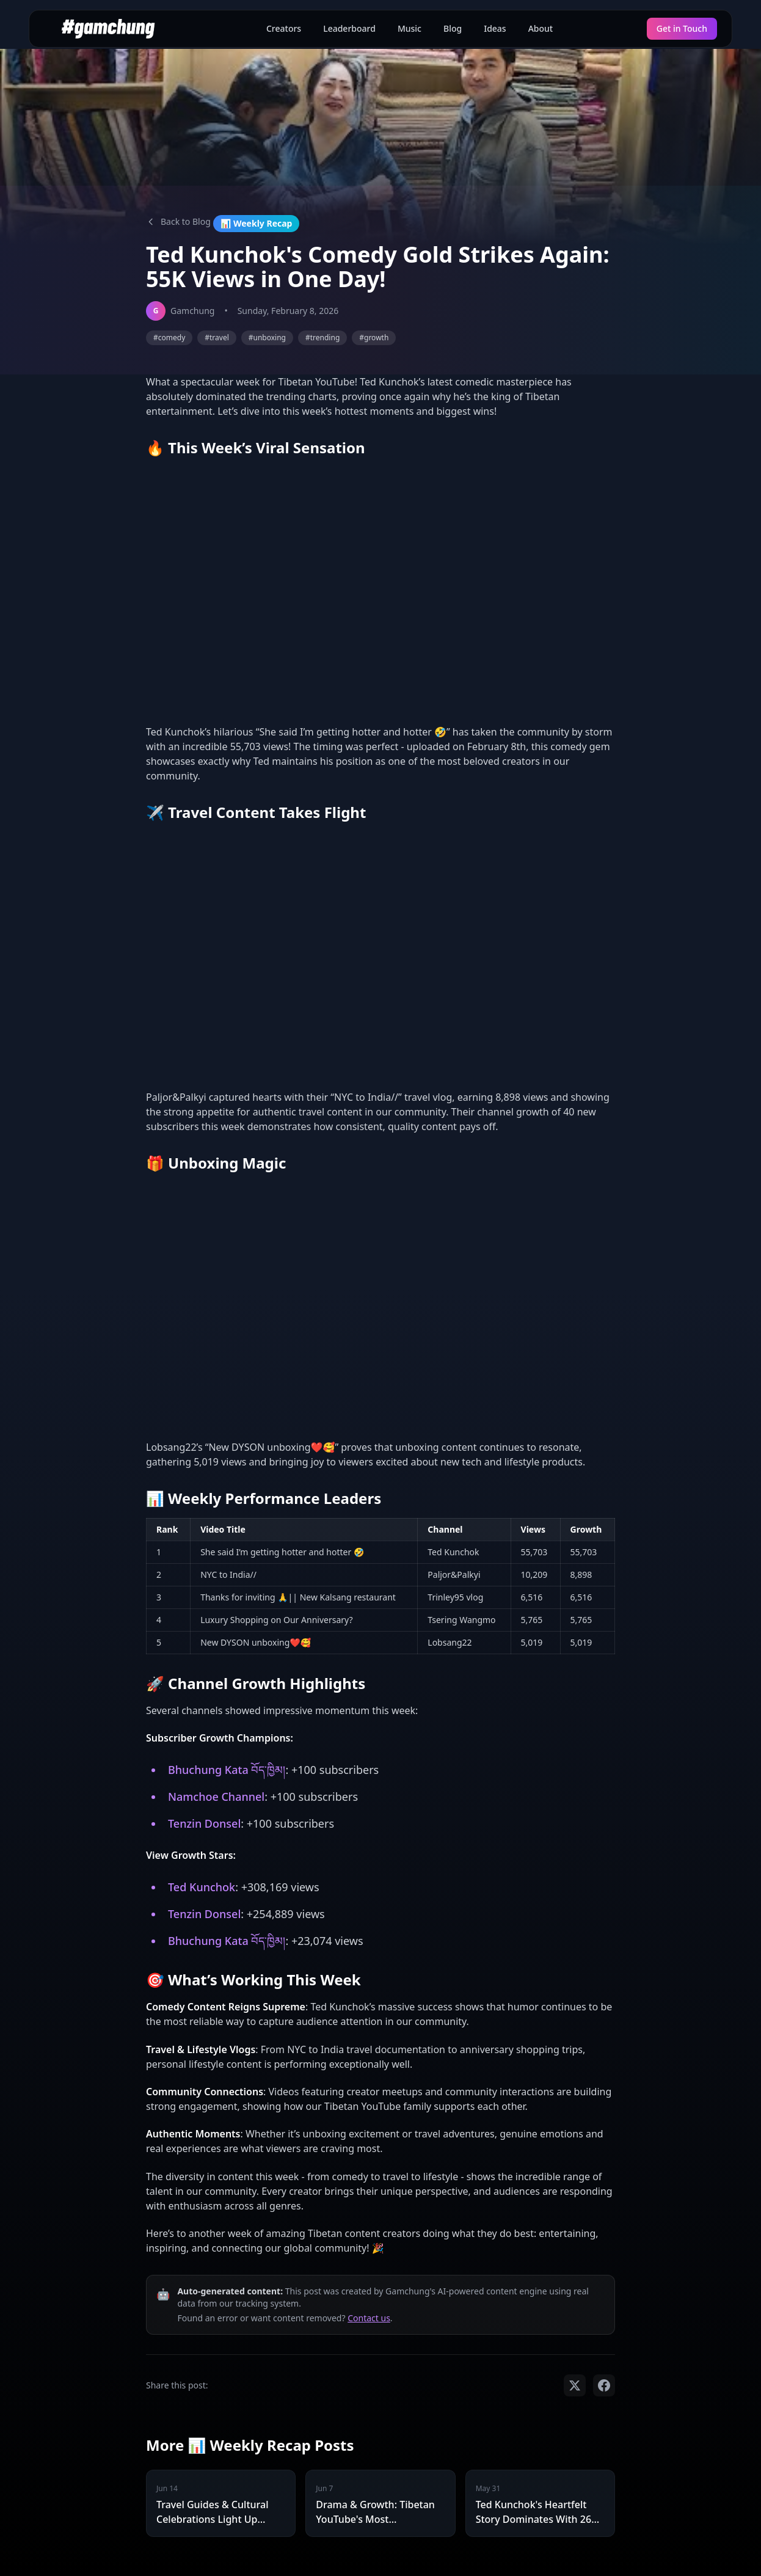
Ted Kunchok (201, 1887)
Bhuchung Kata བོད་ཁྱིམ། (226, 1769)
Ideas (495, 28)
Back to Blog (178, 221)
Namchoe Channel (216, 1796)
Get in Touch (682, 28)
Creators (283, 28)
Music (409, 28)
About (540, 28)
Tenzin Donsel (204, 1823)
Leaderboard (349, 28)
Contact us (369, 2318)
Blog (452, 28)
